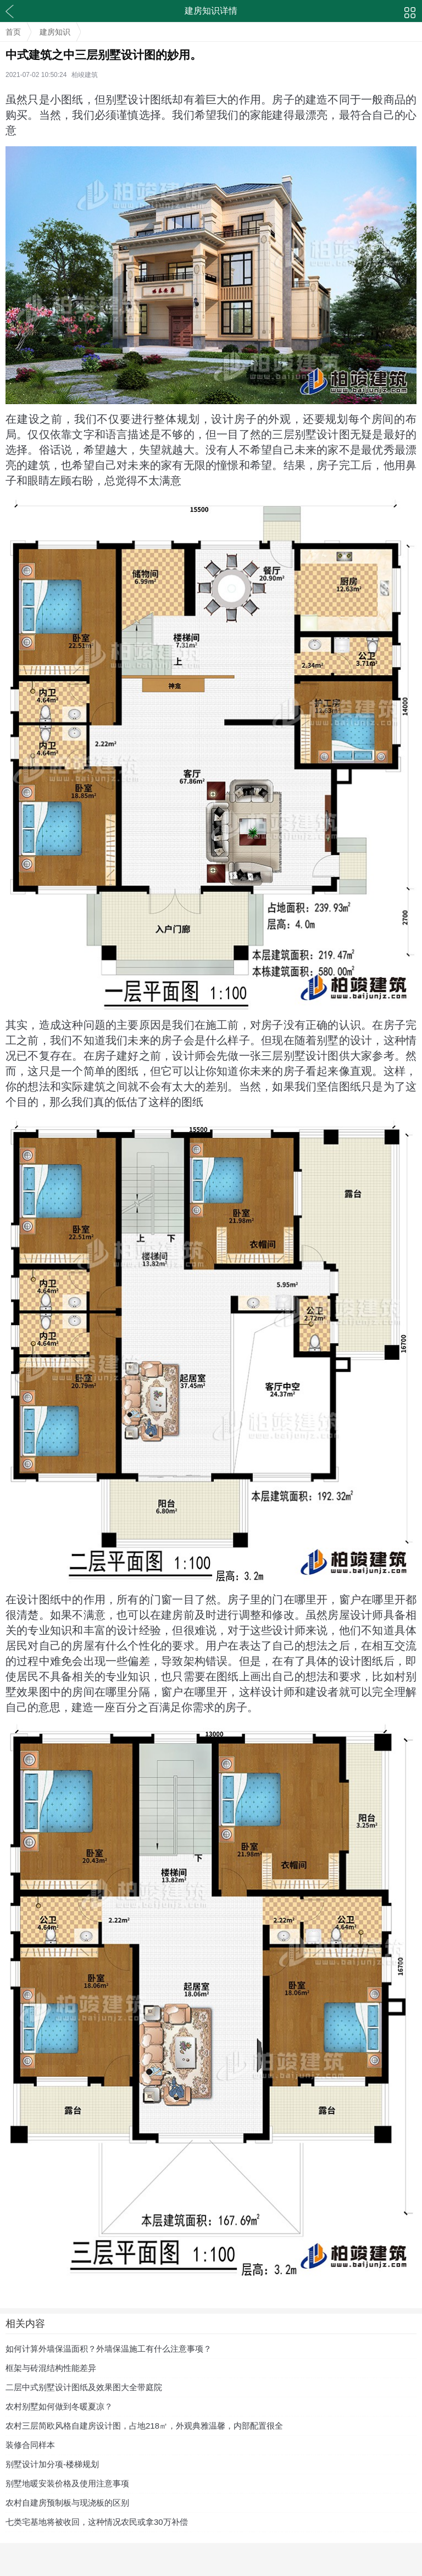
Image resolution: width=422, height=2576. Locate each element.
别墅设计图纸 (139, 99)
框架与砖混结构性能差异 (50, 2368)
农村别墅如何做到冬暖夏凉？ (59, 2406)
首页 (13, 31)
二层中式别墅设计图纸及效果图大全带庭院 (83, 2387)
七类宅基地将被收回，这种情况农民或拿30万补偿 (96, 2522)
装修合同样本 (30, 2445)
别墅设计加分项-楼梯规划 (52, 2464)
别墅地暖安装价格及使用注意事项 (67, 2483)
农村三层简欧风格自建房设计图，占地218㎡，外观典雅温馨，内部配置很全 (144, 2425)
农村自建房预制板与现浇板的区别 (67, 2502)
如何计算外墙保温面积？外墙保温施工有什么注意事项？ (108, 2348)
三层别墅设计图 (300, 1056)
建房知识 (55, 31)
